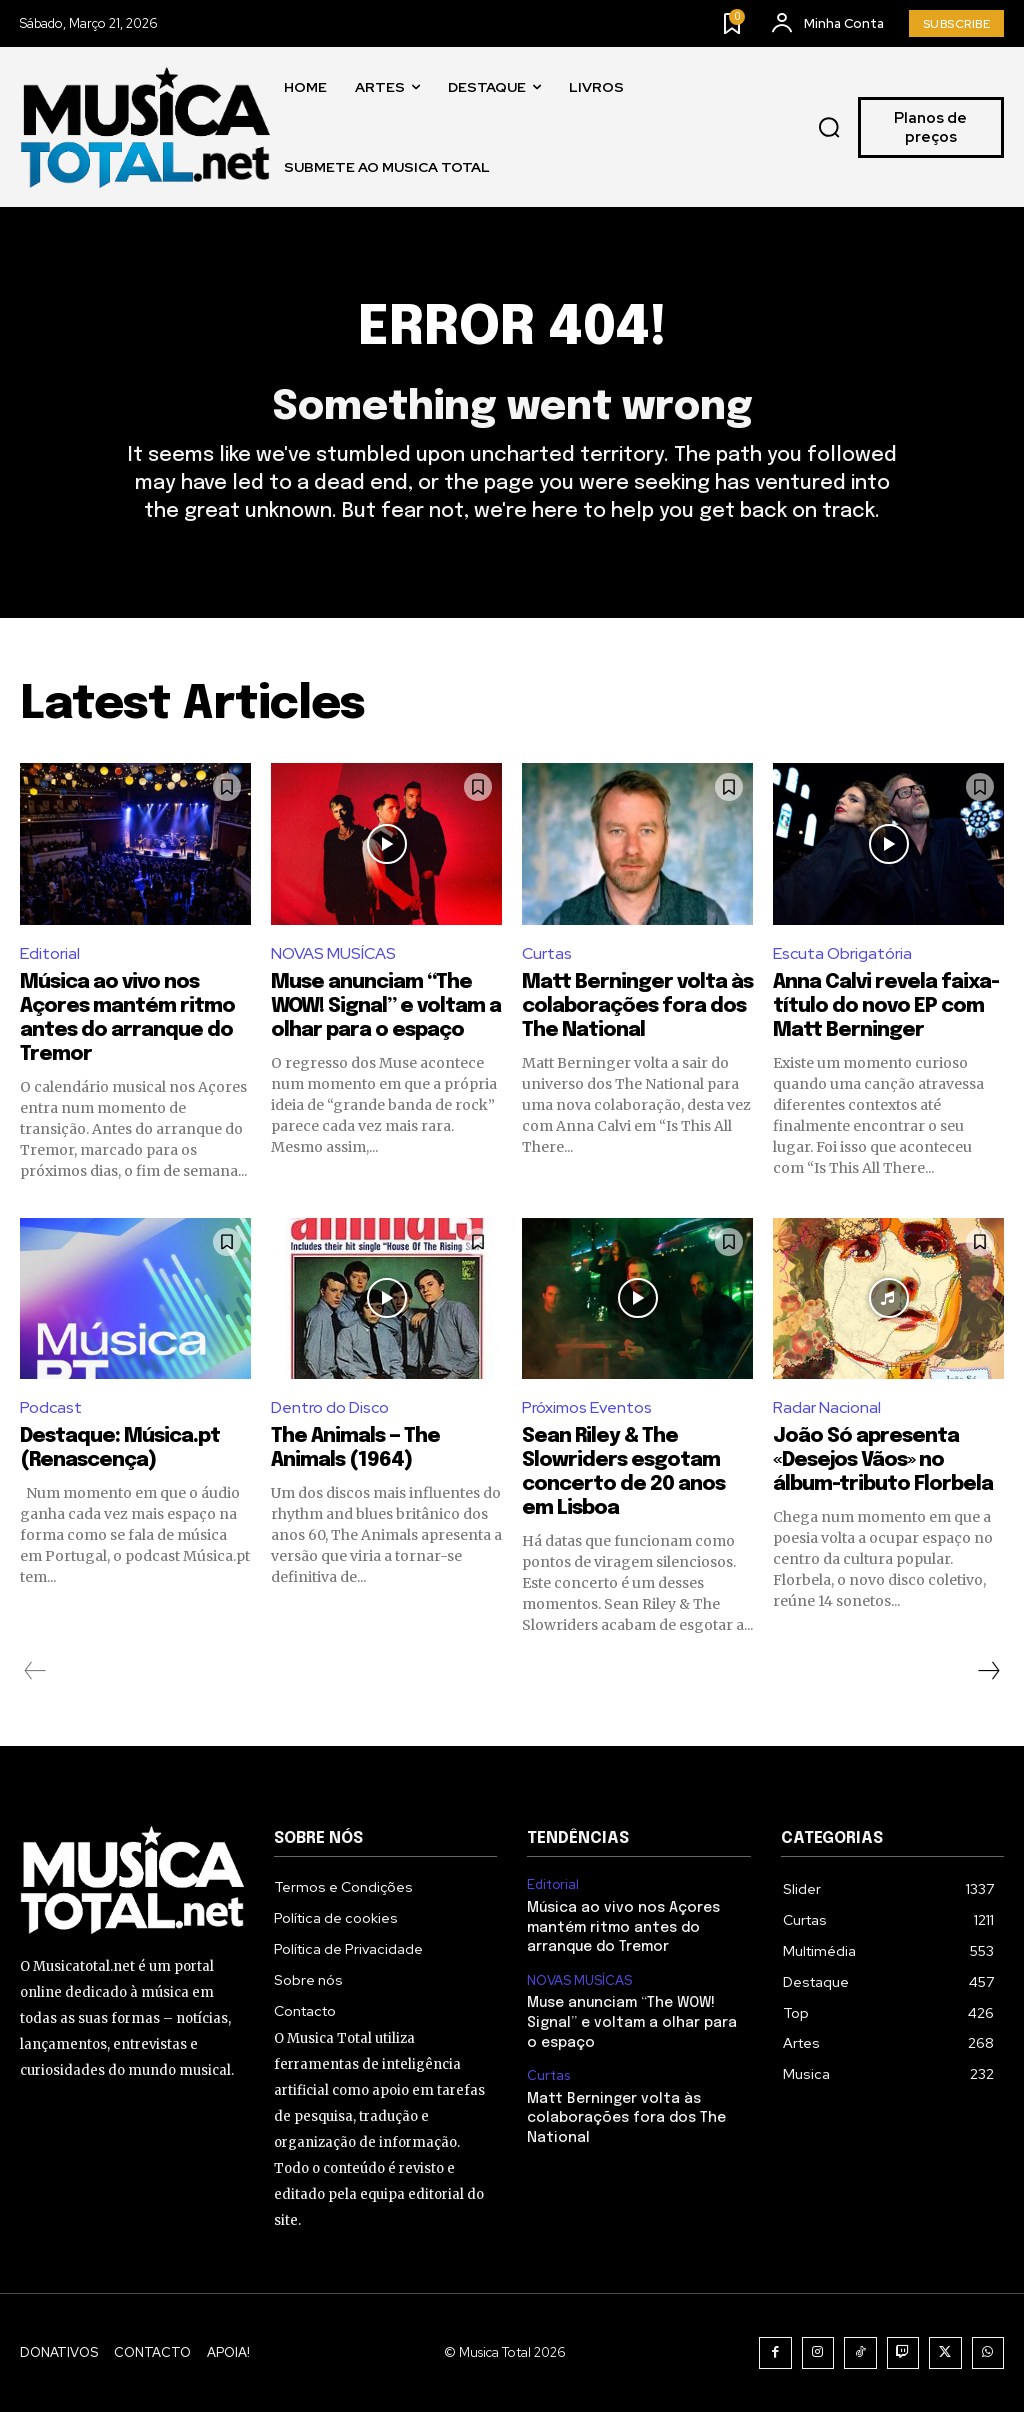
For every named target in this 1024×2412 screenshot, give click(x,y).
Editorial (50, 953)
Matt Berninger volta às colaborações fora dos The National (637, 1006)
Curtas (547, 953)
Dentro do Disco (330, 1407)
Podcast (51, 1407)
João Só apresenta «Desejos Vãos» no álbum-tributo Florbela (883, 1460)
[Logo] (145, 127)
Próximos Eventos (587, 1407)
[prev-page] (35, 1671)
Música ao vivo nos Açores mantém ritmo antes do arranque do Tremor (623, 1927)
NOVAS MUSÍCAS (333, 953)
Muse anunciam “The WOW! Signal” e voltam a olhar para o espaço (386, 1006)
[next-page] (988, 1671)
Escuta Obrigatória (842, 953)
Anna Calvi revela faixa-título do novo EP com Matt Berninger (886, 1006)
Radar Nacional (827, 1407)
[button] (829, 128)
